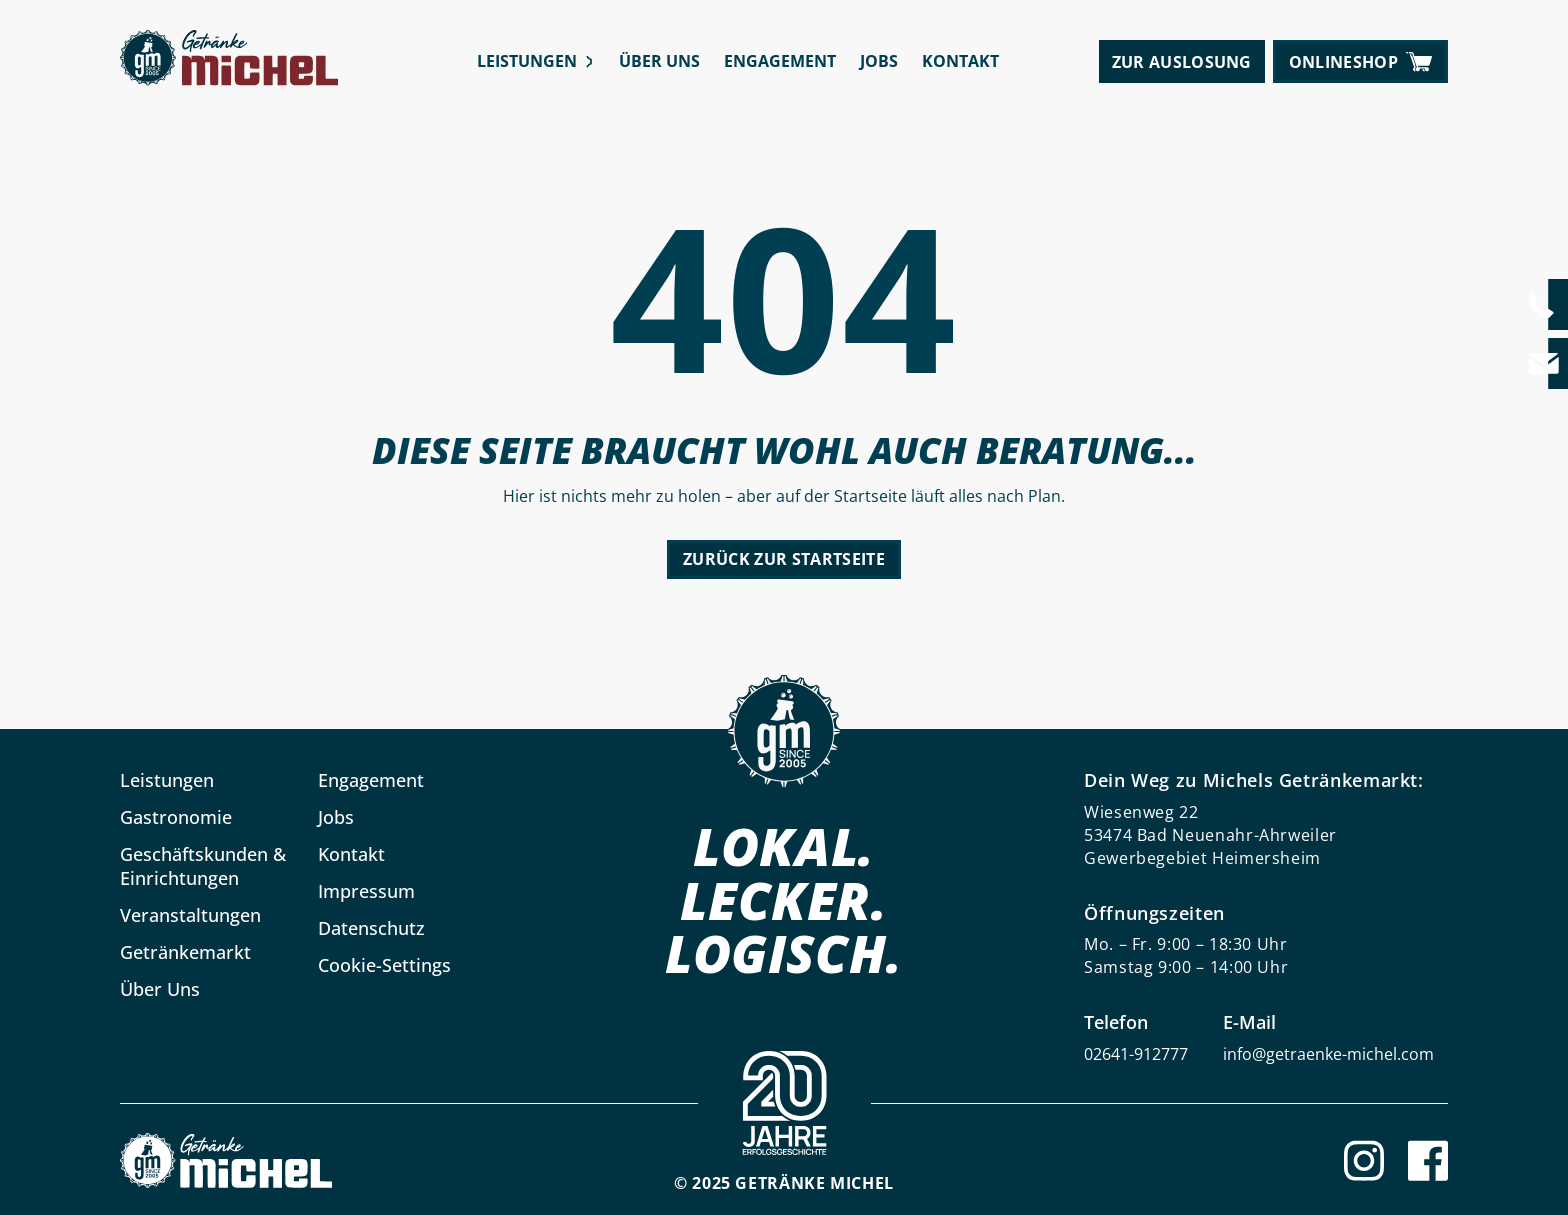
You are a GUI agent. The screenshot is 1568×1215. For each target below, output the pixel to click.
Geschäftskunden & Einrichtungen (203, 866)
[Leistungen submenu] (589, 61)
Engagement (780, 61)
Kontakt (960, 61)
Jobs (879, 61)
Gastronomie (176, 817)
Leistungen (527, 61)
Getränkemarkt (185, 952)
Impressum (366, 891)
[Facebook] (1428, 1160)
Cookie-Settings (384, 965)
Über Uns (659, 61)
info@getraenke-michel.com (1328, 1054)
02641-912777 (1136, 1054)
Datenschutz (371, 928)
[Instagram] (1364, 1160)
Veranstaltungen (190, 915)
